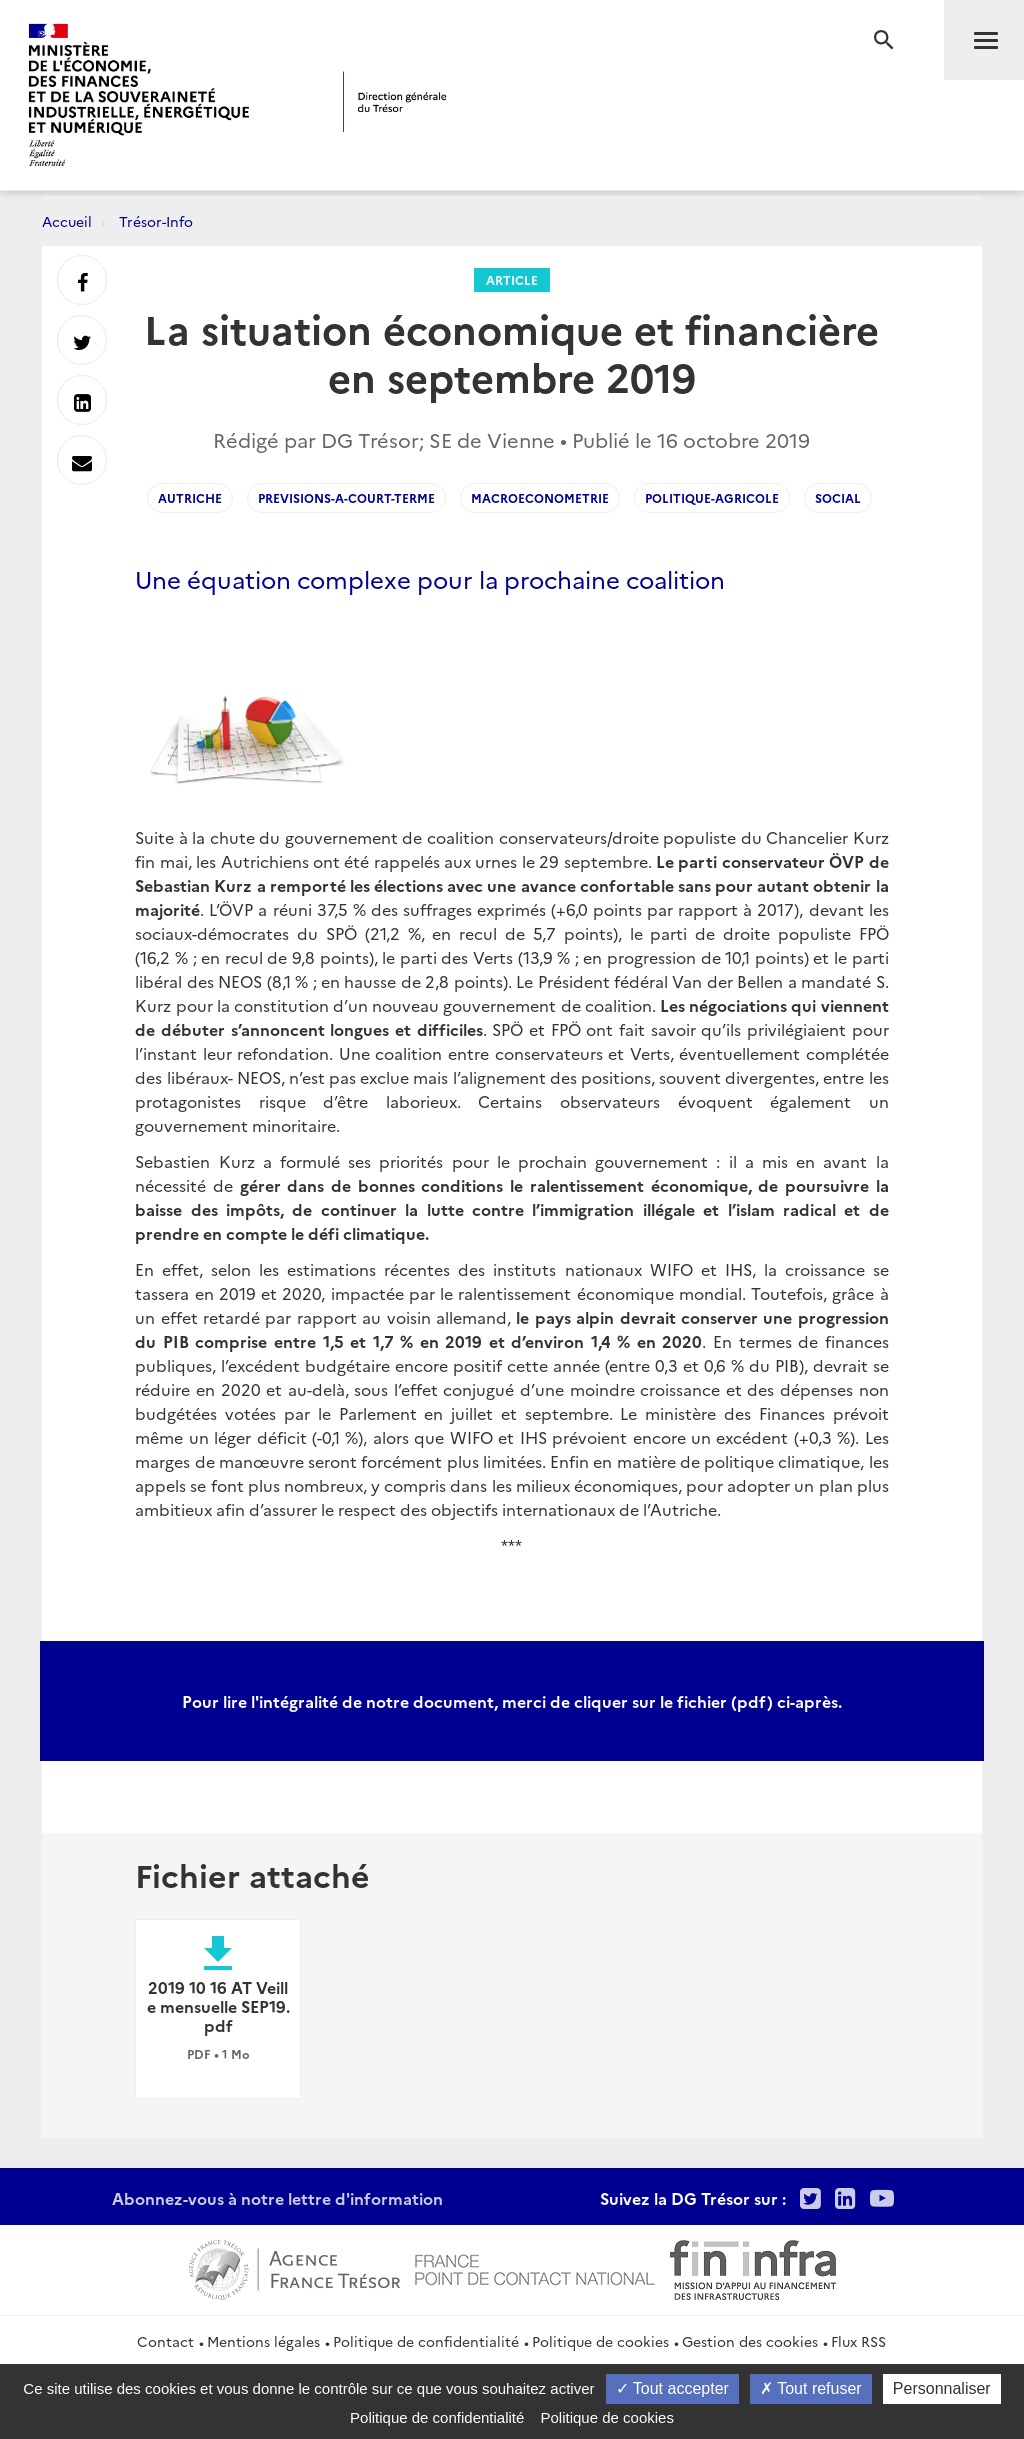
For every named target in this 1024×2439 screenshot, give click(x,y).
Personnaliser (942, 2388)
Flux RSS (858, 2341)
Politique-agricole (712, 497)
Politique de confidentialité (426, 2341)
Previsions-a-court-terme (346, 497)
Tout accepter (672, 2388)
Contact (165, 2341)
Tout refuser (811, 2388)
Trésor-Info (156, 221)
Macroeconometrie (540, 497)
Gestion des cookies (750, 2341)
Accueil (67, 221)
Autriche (190, 497)
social (838, 497)
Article (512, 279)
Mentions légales (263, 2341)
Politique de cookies (600, 2341)
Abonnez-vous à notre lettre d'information (277, 2198)
